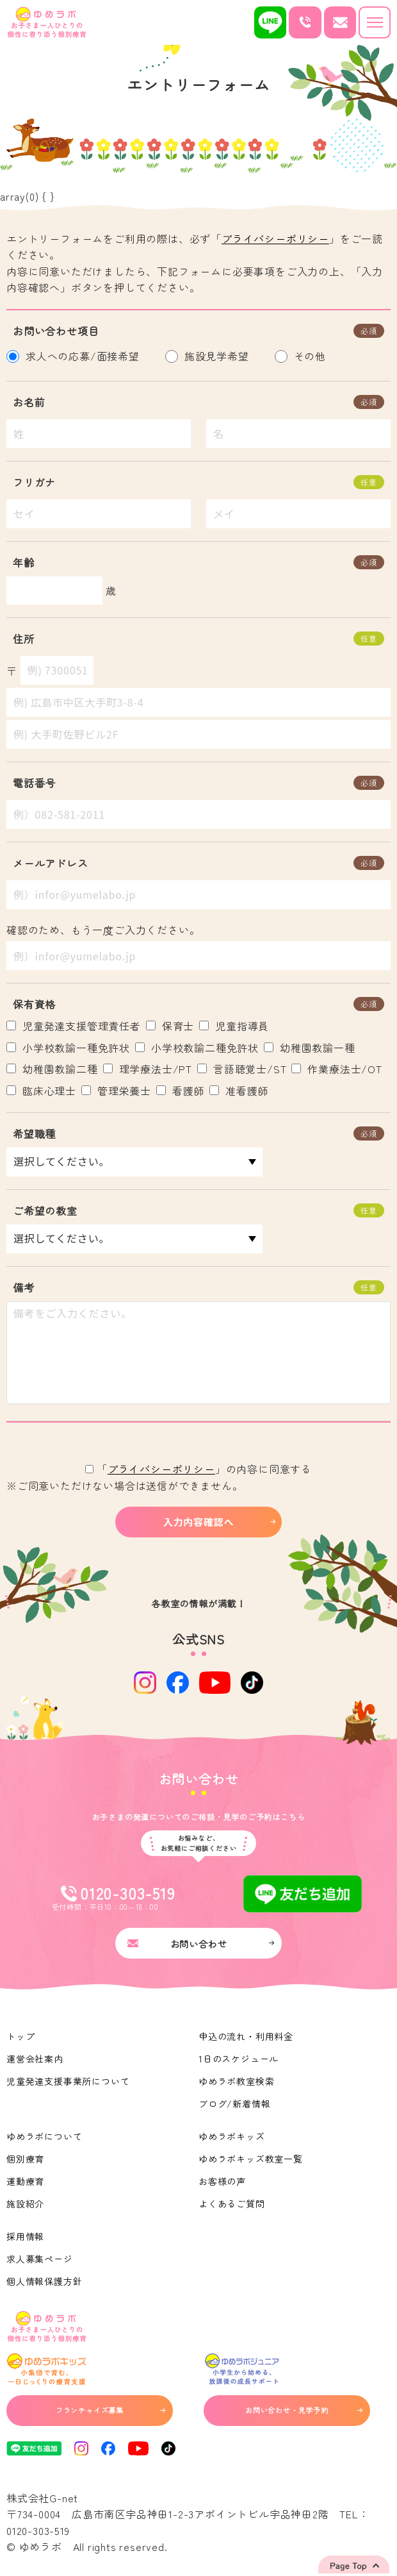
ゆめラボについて (44, 2136)
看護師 (180, 1090)
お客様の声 (222, 2181)
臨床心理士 (41, 1090)
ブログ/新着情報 (234, 2103)
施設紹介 (25, 2203)
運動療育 (25, 2181)
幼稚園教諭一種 (309, 1047)
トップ (20, 2036)
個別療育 (25, 2158)
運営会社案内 (34, 2058)
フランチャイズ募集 (110, 2410)
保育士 (170, 1025)
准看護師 (238, 1090)
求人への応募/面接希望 (76, 356)
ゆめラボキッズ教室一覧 (251, 2158)
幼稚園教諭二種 (52, 1068)
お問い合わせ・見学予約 (303, 2410)
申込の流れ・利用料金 (246, 2036)
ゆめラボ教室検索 (236, 2081)
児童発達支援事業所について (67, 2081)
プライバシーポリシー (275, 238)
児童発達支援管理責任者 (73, 1025)
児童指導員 (234, 1025)
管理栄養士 (116, 1090)
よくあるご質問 (232, 2203)
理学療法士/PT (147, 1068)
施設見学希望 (210, 356)
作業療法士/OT (336, 1068)
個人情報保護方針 (44, 2281)
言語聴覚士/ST (241, 1068)
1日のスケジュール (239, 2058)
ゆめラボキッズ (232, 2136)
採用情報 (25, 2236)
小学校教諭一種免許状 (68, 1047)
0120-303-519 (38, 2530)
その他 (303, 356)
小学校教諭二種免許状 (197, 1047)
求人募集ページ (39, 2258)
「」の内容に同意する (198, 1468)
